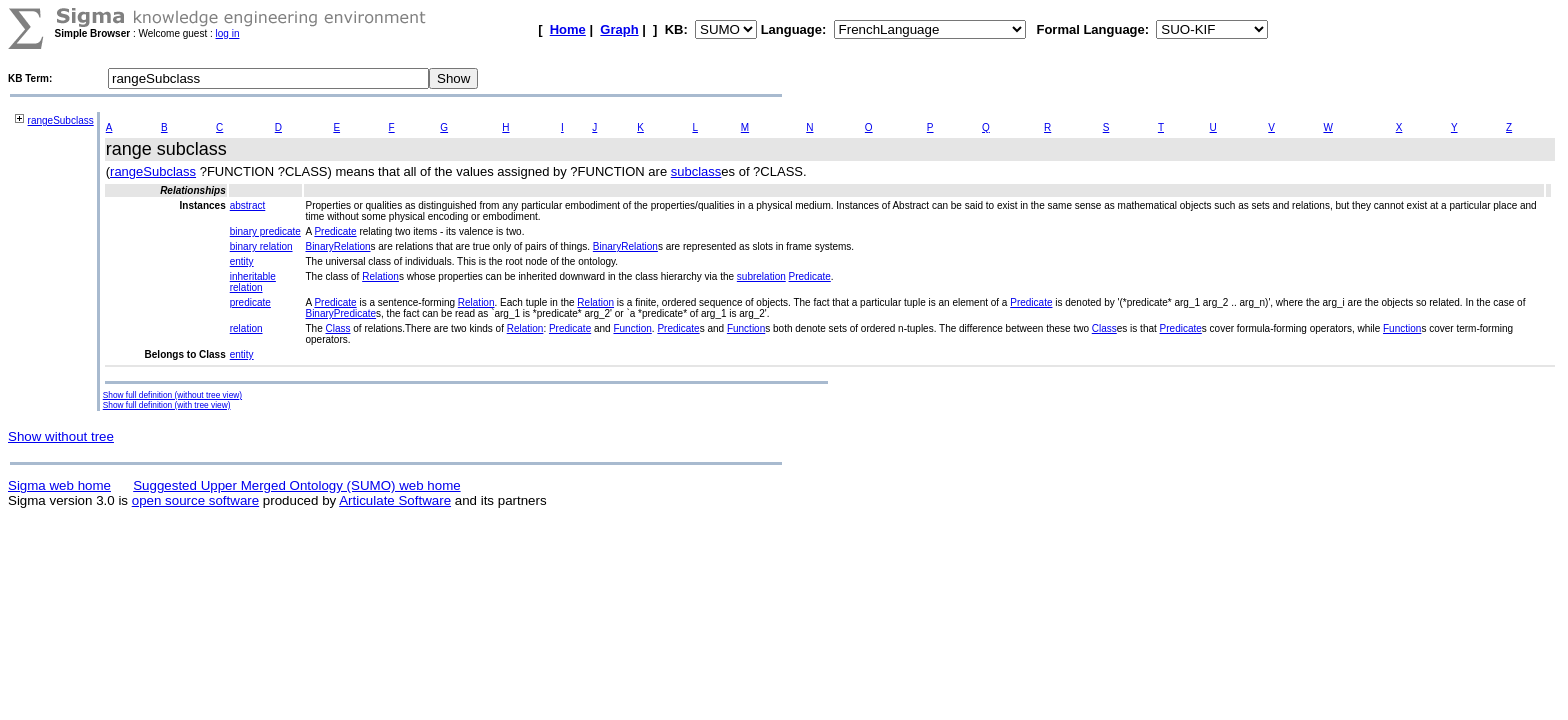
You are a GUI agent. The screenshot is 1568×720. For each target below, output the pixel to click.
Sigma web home (59, 485)
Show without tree (61, 436)
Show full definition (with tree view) (167, 405)
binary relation (261, 246)
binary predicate (265, 231)
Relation (380, 276)
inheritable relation (253, 282)
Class (337, 328)
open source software (195, 500)
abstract (248, 205)
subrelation (761, 276)
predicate (250, 302)
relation (246, 328)
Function (632, 328)
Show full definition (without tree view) (172, 395)
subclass (696, 171)
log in (228, 33)
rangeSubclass (61, 120)
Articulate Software (395, 500)
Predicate (335, 231)
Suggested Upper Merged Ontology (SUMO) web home (296, 485)
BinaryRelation (337, 246)
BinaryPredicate (340, 313)
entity (242, 261)
